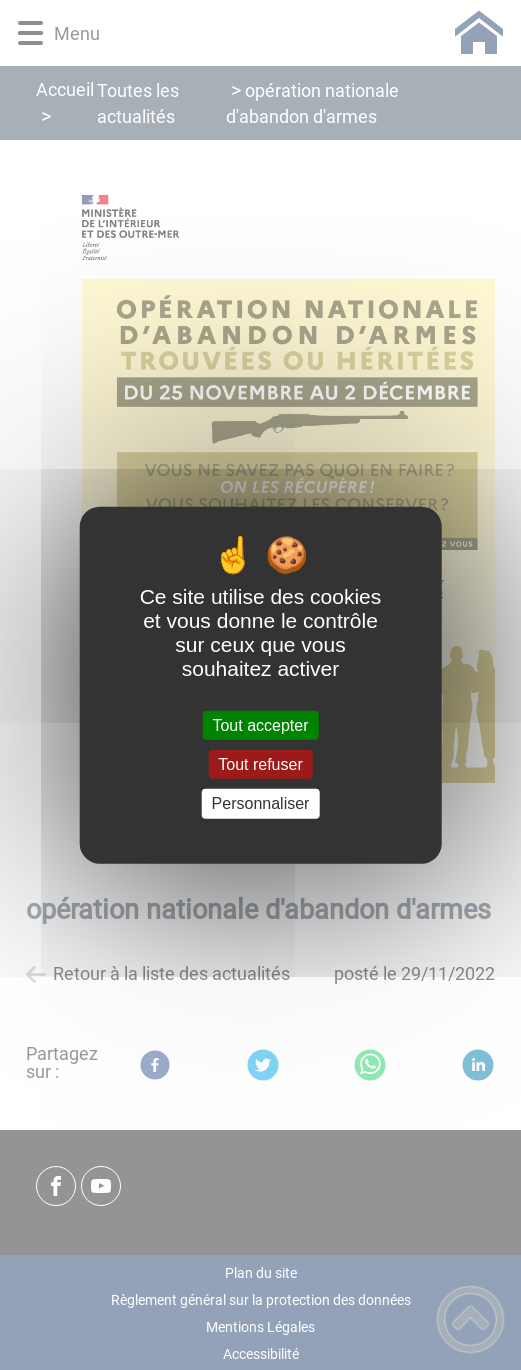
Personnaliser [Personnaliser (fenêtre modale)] (261, 803)
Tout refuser (260, 764)
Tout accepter (260, 725)
